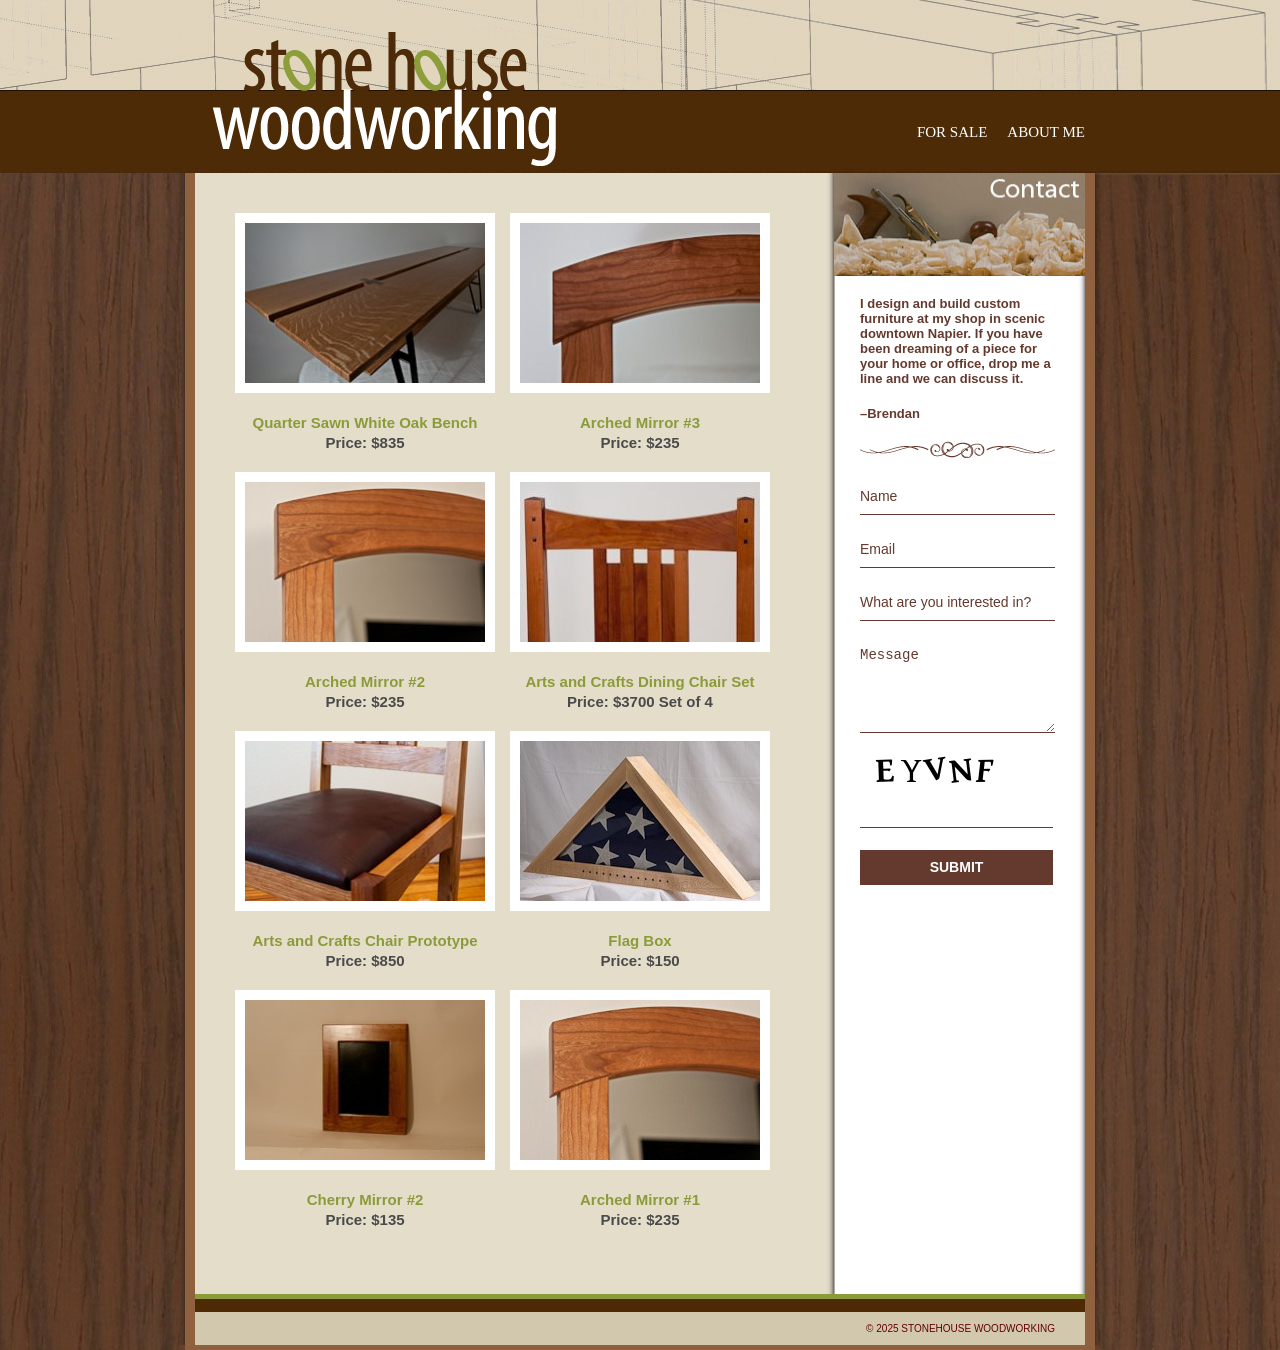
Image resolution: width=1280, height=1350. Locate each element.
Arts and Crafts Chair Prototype (364, 940)
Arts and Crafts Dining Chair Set (639, 681)
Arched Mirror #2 (365, 681)
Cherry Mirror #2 (365, 1199)
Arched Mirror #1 (640, 1199)
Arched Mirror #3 (640, 422)
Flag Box (639, 940)
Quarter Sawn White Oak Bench (364, 422)
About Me (1046, 132)
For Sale (952, 132)
